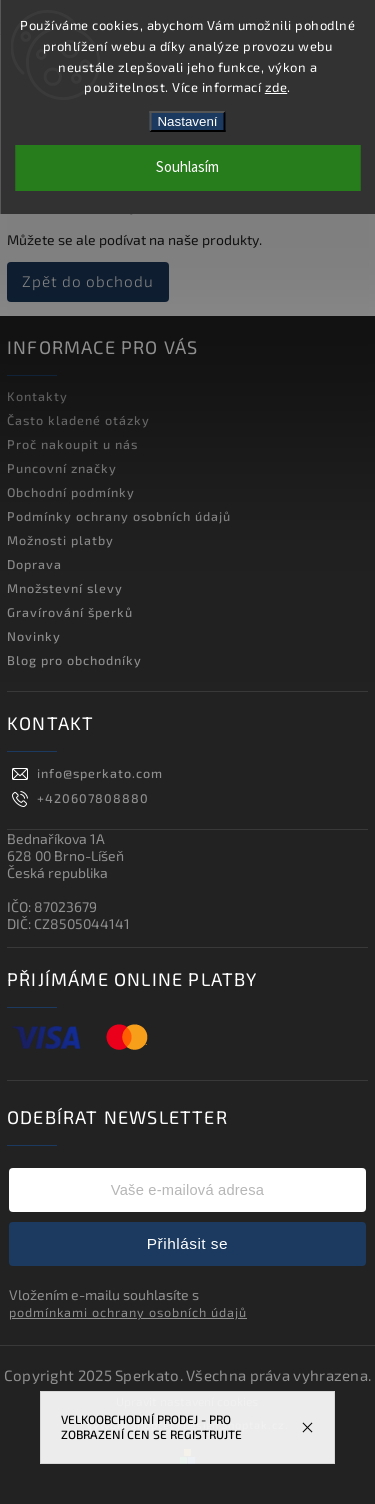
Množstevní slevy (65, 588)
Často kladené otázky (78, 420)
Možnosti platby (60, 540)
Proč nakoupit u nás (72, 444)
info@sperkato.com (100, 773)
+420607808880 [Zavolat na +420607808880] (93, 798)
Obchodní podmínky (71, 492)
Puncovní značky (62, 468)
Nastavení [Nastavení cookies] (187, 121)
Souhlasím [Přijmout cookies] (187, 167)
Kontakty (37, 396)
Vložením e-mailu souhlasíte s (128, 1304)
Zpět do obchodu (88, 281)
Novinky (34, 636)
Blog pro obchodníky (74, 660)
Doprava (34, 564)
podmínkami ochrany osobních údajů (128, 1312)
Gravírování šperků (70, 612)
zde (276, 87)
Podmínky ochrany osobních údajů (119, 516)
